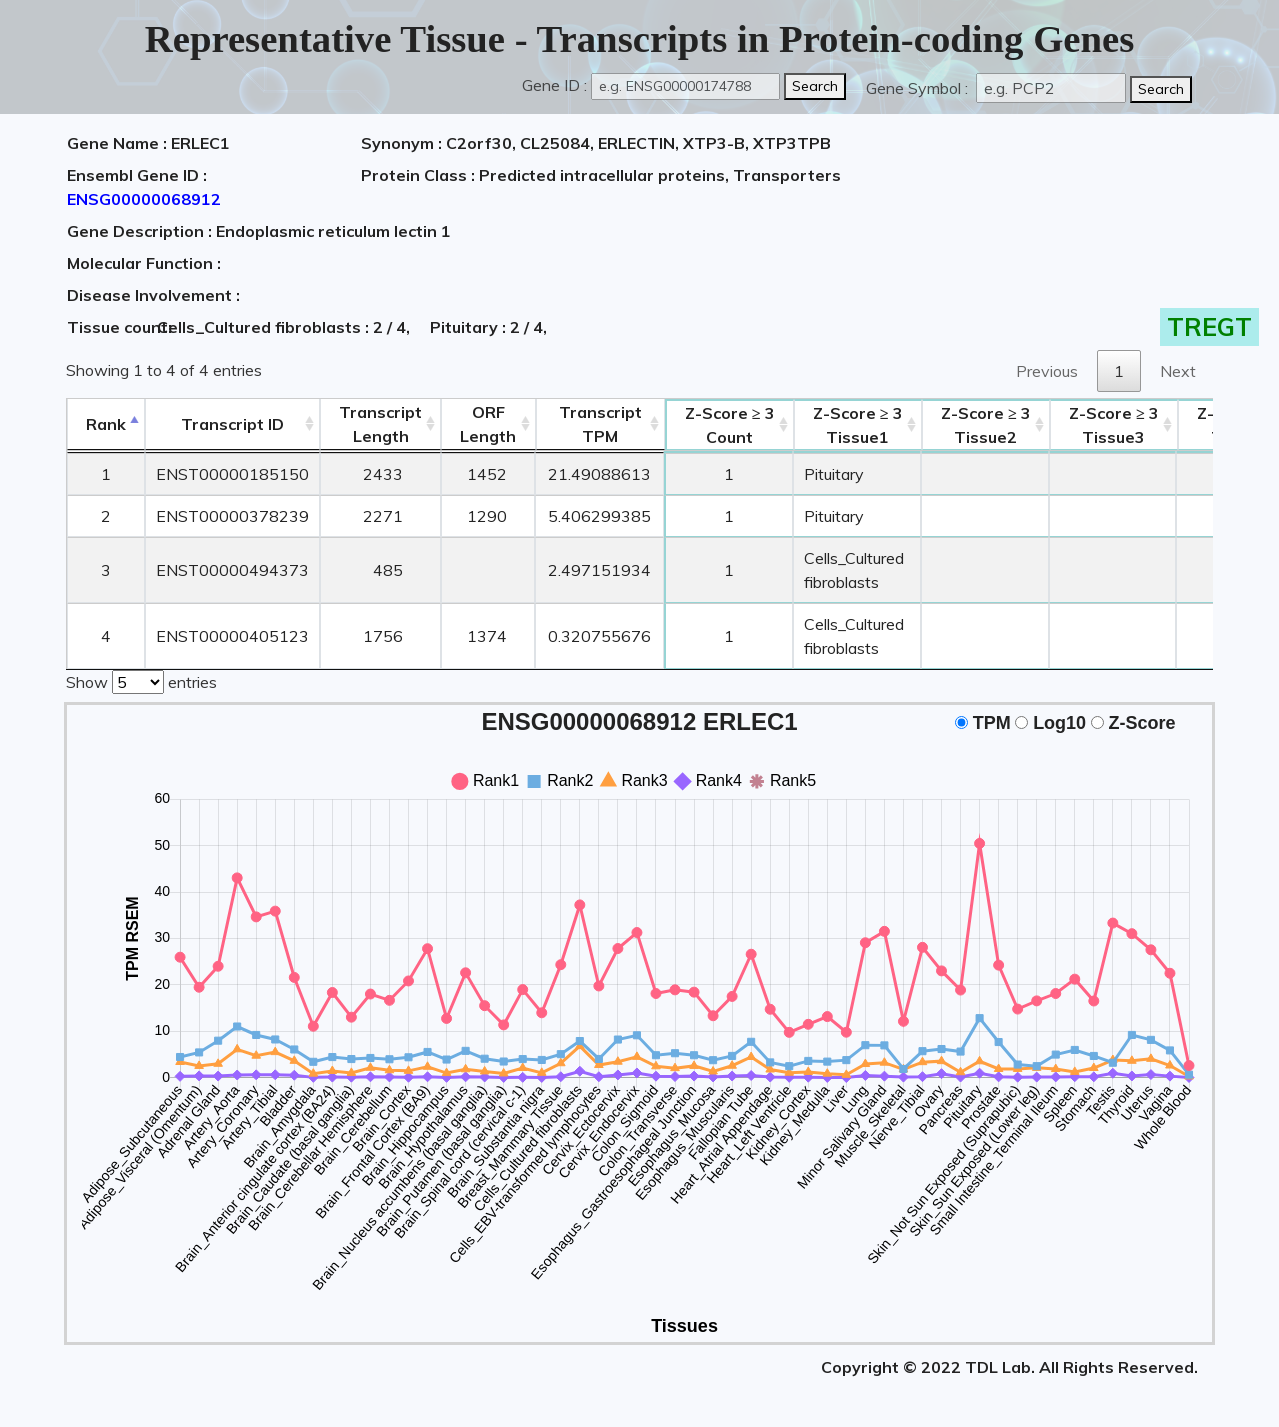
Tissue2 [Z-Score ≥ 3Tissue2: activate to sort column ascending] (986, 425)
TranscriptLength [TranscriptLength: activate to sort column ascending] (380, 424)
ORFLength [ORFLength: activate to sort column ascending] (488, 424)
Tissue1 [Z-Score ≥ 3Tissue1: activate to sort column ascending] (858, 425)
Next (1178, 371)
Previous (1047, 371)
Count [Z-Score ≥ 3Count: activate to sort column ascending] (730, 425)
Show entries (141, 680)
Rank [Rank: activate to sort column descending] (106, 424)
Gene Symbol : (919, 88)
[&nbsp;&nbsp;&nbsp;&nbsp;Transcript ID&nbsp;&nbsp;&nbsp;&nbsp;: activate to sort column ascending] (232, 424)
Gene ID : (554, 85)
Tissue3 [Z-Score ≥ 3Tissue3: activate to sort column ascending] (1114, 425)
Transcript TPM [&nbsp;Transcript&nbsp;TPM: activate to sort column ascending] (600, 424)
